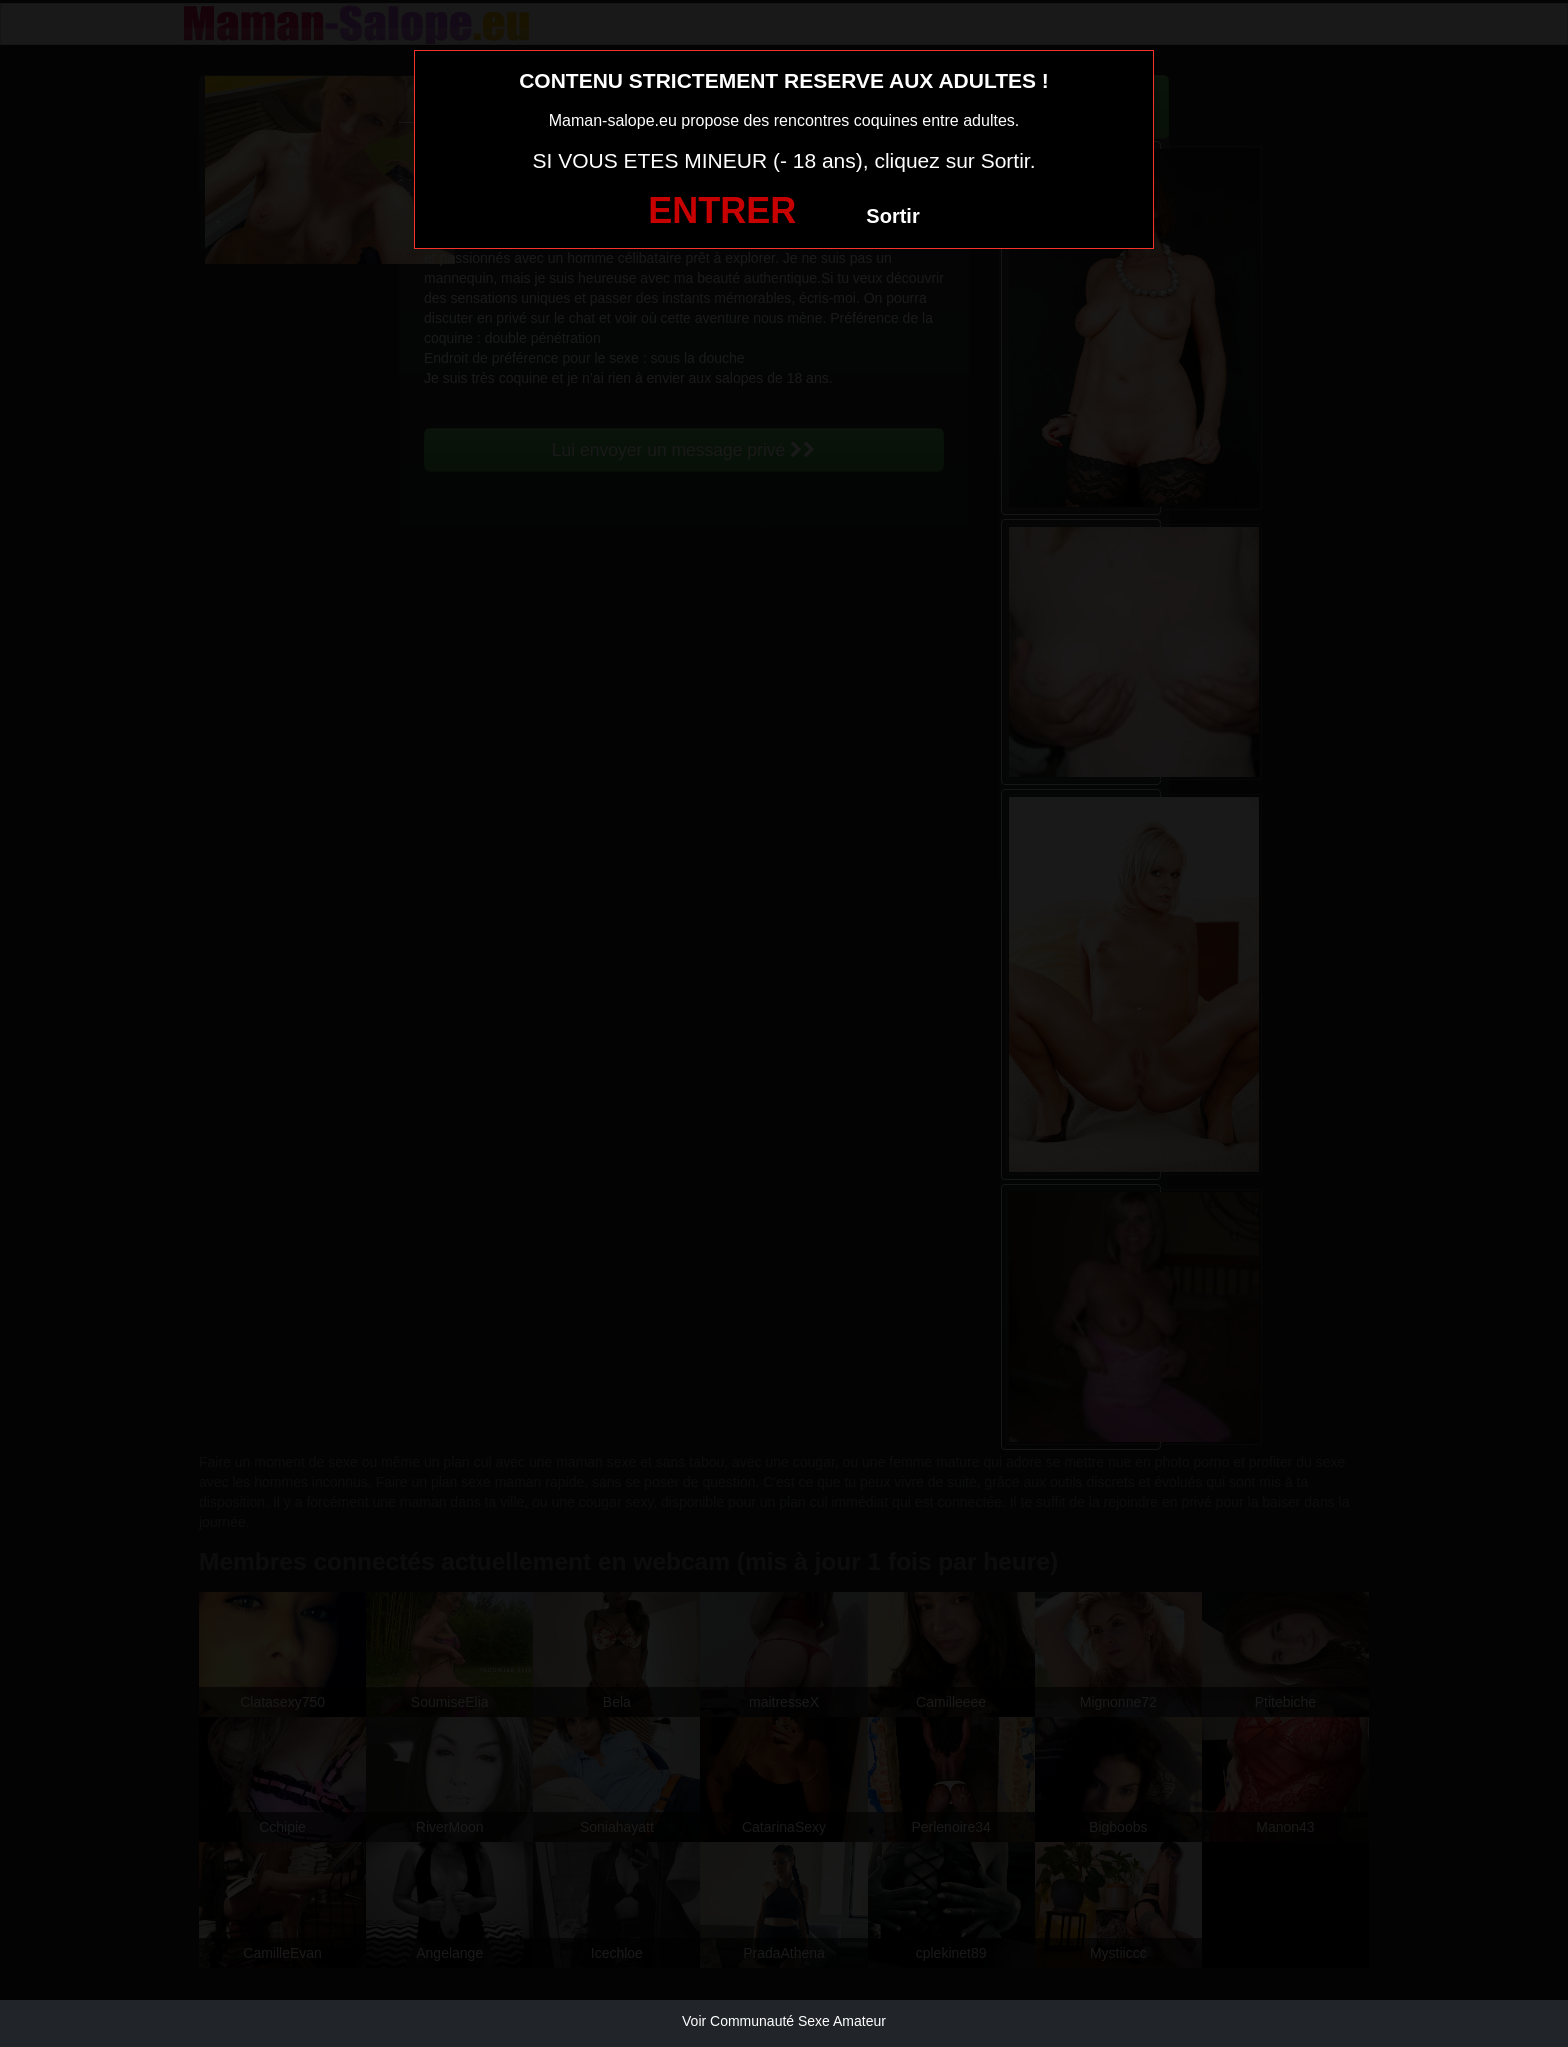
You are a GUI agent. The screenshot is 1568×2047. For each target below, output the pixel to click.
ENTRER (722, 210)
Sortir (892, 216)
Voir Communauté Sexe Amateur (784, 2021)
